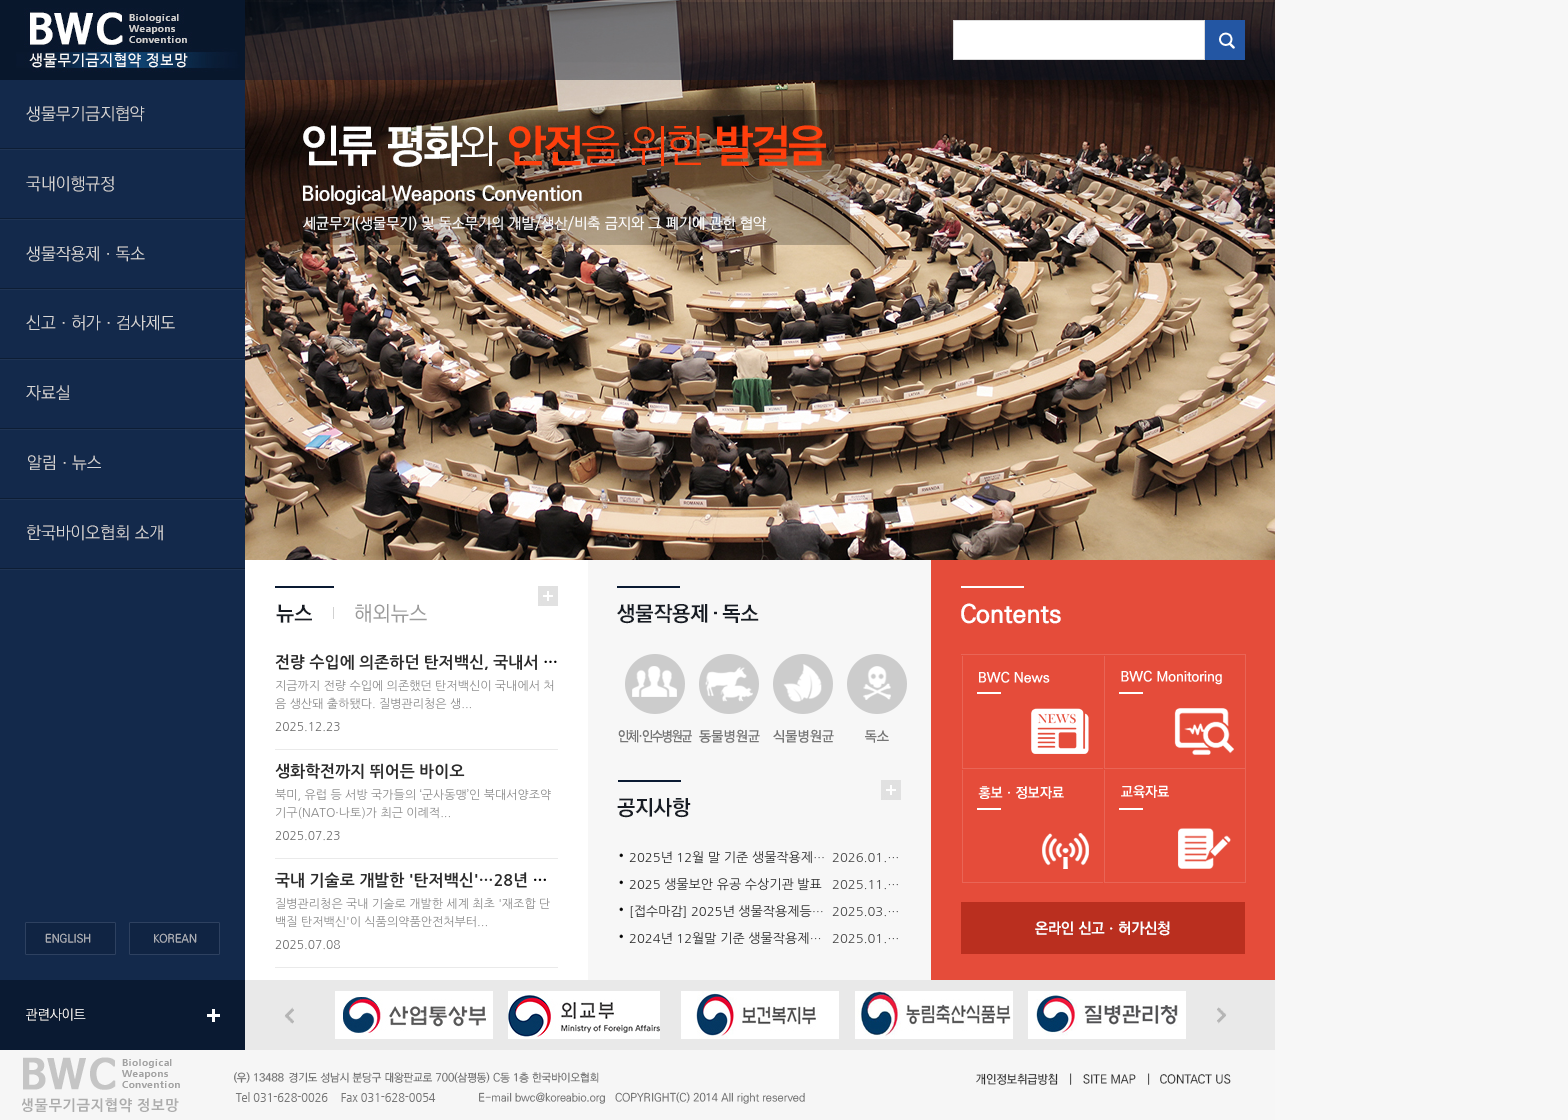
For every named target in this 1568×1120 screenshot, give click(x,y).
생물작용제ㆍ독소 (122, 255)
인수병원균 (655, 700)
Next (1226, 1016)
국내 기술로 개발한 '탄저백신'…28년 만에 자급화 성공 (461, 880)
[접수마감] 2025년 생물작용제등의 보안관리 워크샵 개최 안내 (801, 911)
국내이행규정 (122, 185)
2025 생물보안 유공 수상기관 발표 (725, 884)
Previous (295, 1017)
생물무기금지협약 (122, 115)
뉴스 (304, 613)
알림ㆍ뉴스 (122, 465)
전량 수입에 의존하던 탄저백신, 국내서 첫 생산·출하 (451, 662)
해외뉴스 (381, 613)
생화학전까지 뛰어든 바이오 (369, 771)
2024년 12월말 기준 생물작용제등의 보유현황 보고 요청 (786, 938)
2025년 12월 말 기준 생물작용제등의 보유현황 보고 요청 (787, 857)
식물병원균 (803, 700)
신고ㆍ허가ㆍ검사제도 (122, 325)
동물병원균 (729, 700)
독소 (877, 700)
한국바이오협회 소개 (122, 535)
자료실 (122, 395)
